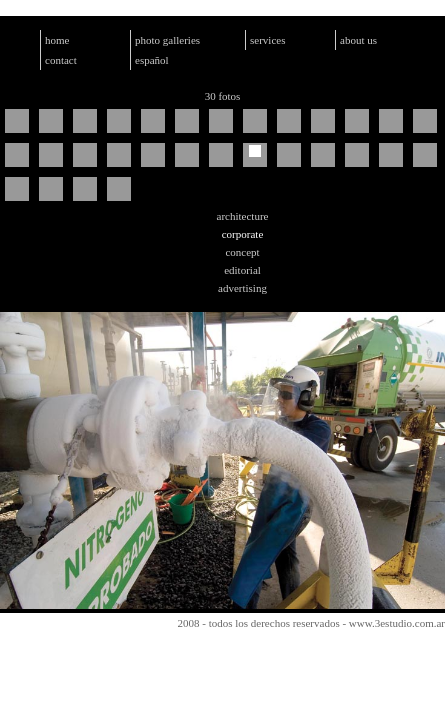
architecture (243, 216)
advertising (242, 288)
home (57, 40)
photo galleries (167, 40)
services (267, 40)
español (152, 60)
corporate (243, 234)
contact (61, 60)
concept (242, 252)
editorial (242, 270)
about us (358, 40)
